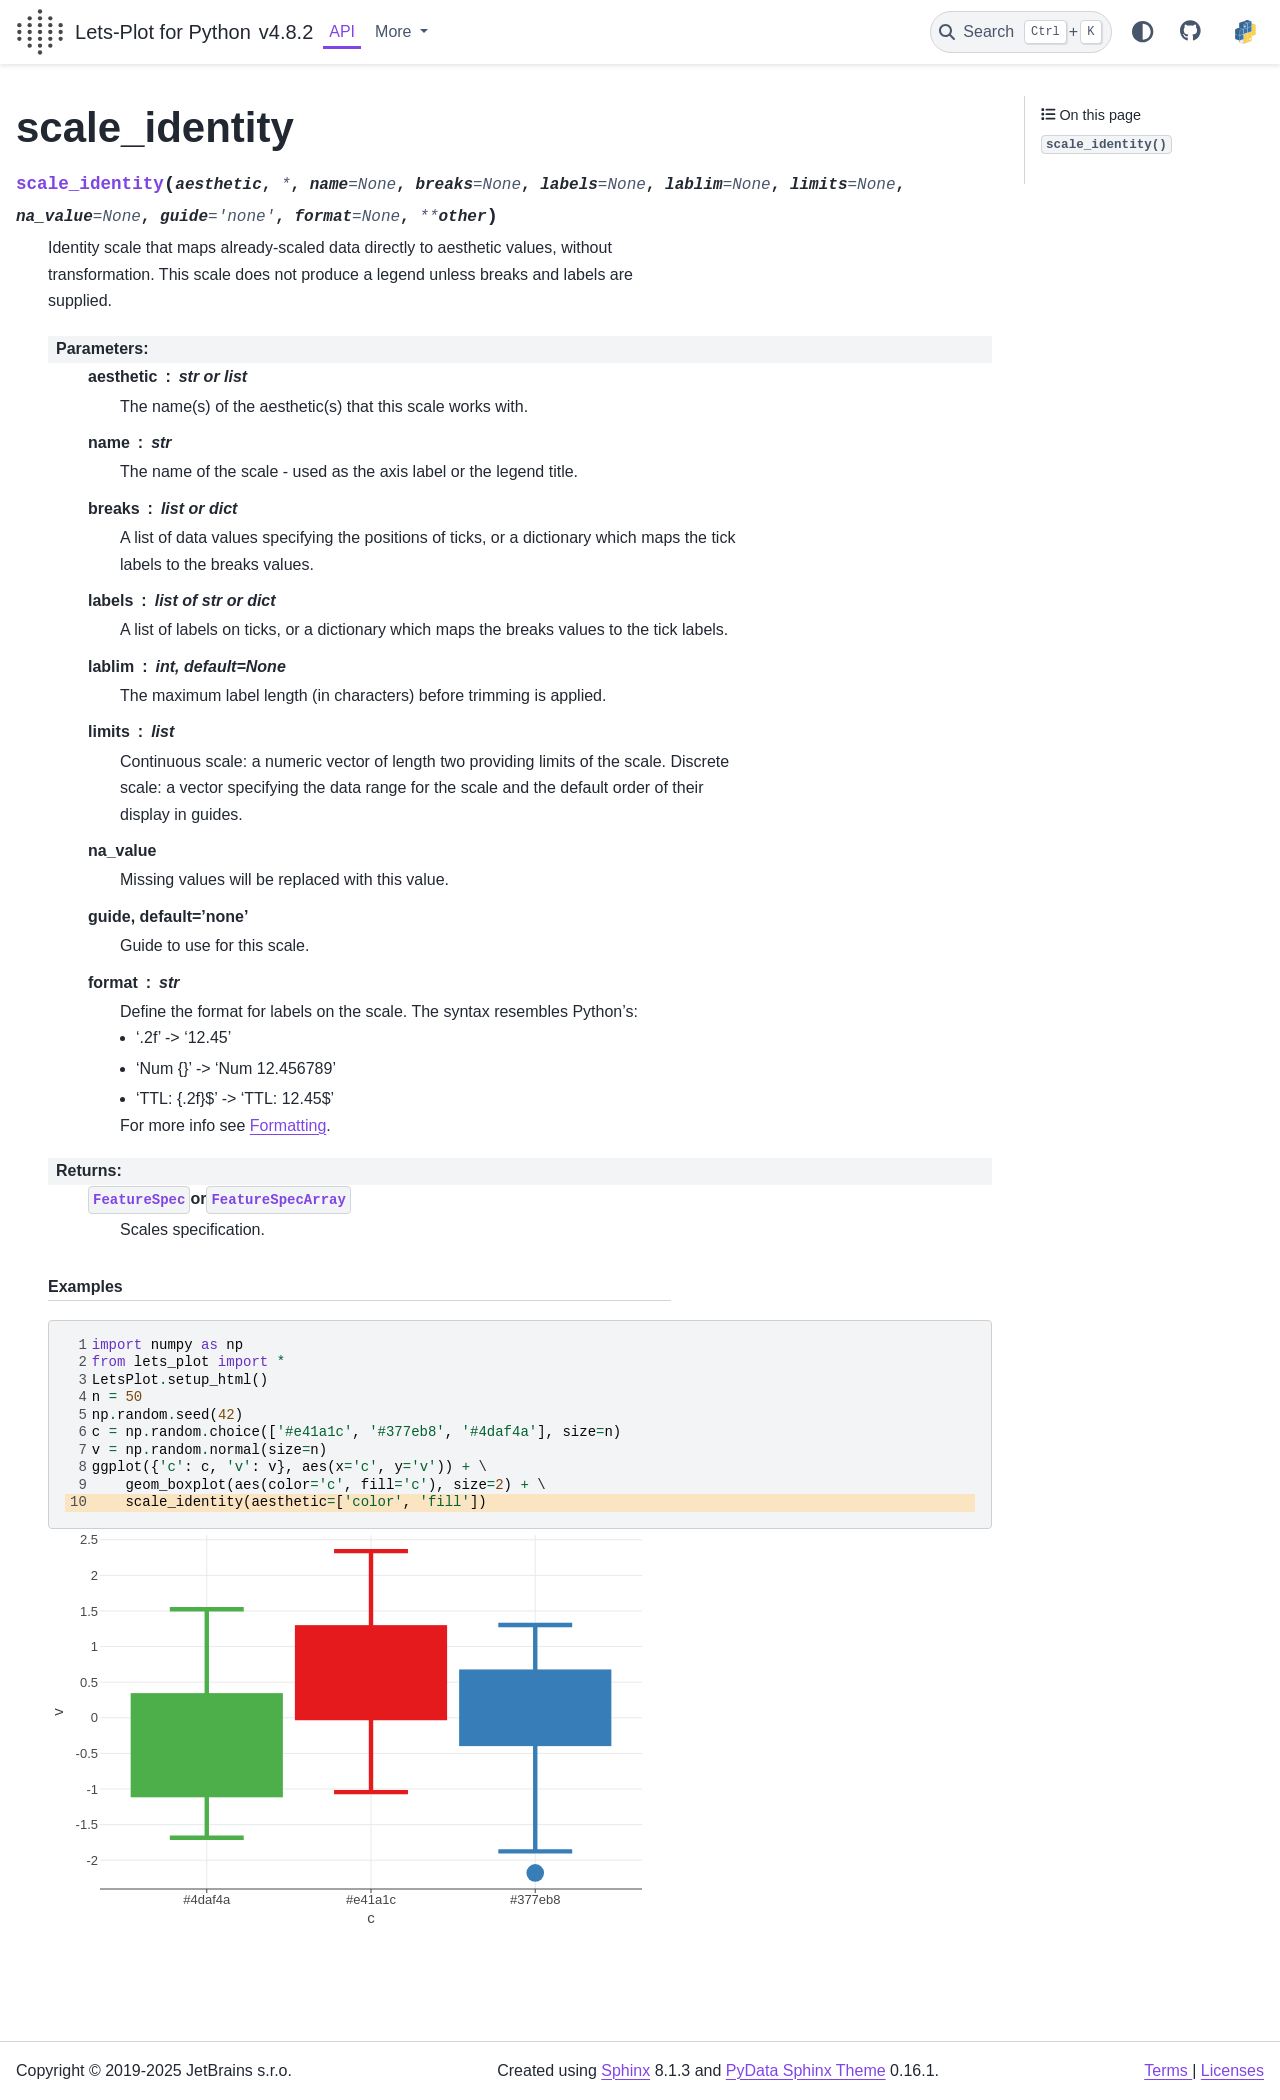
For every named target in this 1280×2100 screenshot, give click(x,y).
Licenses (1232, 2070)
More (395, 31)
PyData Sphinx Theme (806, 2070)
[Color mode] (1142, 32)
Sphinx (625, 2070)
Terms (1168, 2070)
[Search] (1021, 32)
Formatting (288, 1125)
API (342, 31)
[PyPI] (1245, 32)
